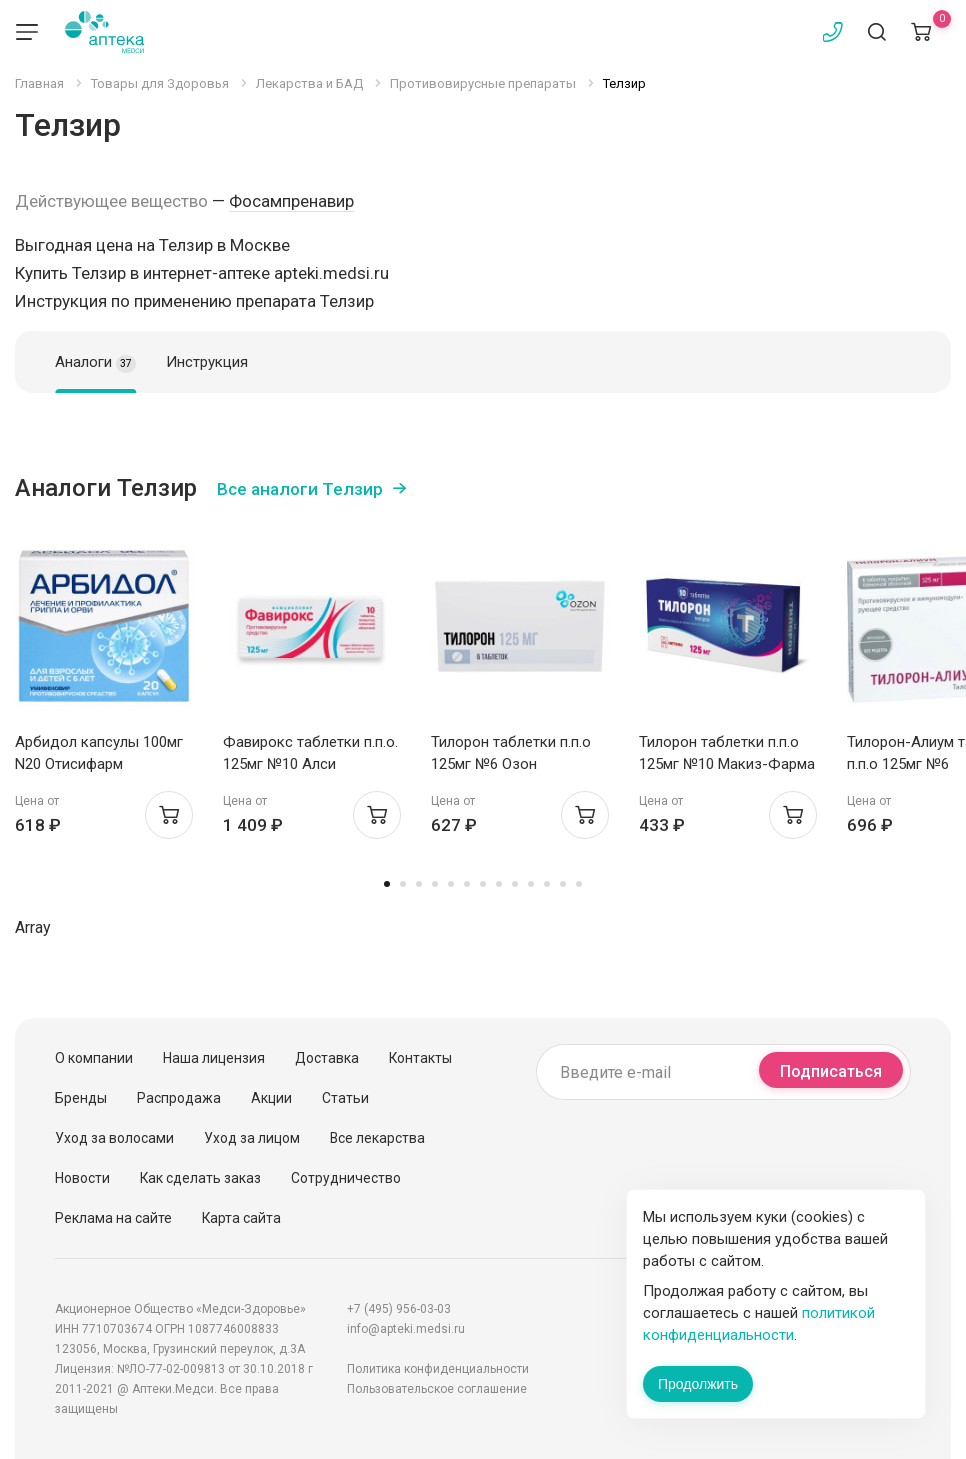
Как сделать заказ (200, 1178)
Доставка (327, 1058)
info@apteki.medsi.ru (406, 1329)
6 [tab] (467, 884)
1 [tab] (387, 884)
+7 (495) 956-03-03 (399, 1309)
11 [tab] (547, 884)
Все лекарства (377, 1138)
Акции (271, 1098)
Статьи (345, 1098)
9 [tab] (515, 884)
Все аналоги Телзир (300, 489)
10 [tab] (531, 884)
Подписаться (831, 1071)
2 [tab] (403, 884)
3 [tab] (419, 884)
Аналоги (95, 363)
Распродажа (179, 1098)
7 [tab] (483, 884)
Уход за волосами (114, 1138)
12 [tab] (563, 884)
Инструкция (207, 362)
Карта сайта (241, 1218)
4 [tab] (435, 884)
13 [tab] (579, 884)
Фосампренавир (291, 201)
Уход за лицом (252, 1138)
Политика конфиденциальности (438, 1369)
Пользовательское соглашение (437, 1389)
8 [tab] (499, 884)
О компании (94, 1058)
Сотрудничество (346, 1178)
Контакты (420, 1058)
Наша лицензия (214, 1058)
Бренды (81, 1098)
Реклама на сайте (113, 1218)
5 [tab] (451, 884)
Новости (82, 1178)
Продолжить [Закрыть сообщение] (698, 1384)
